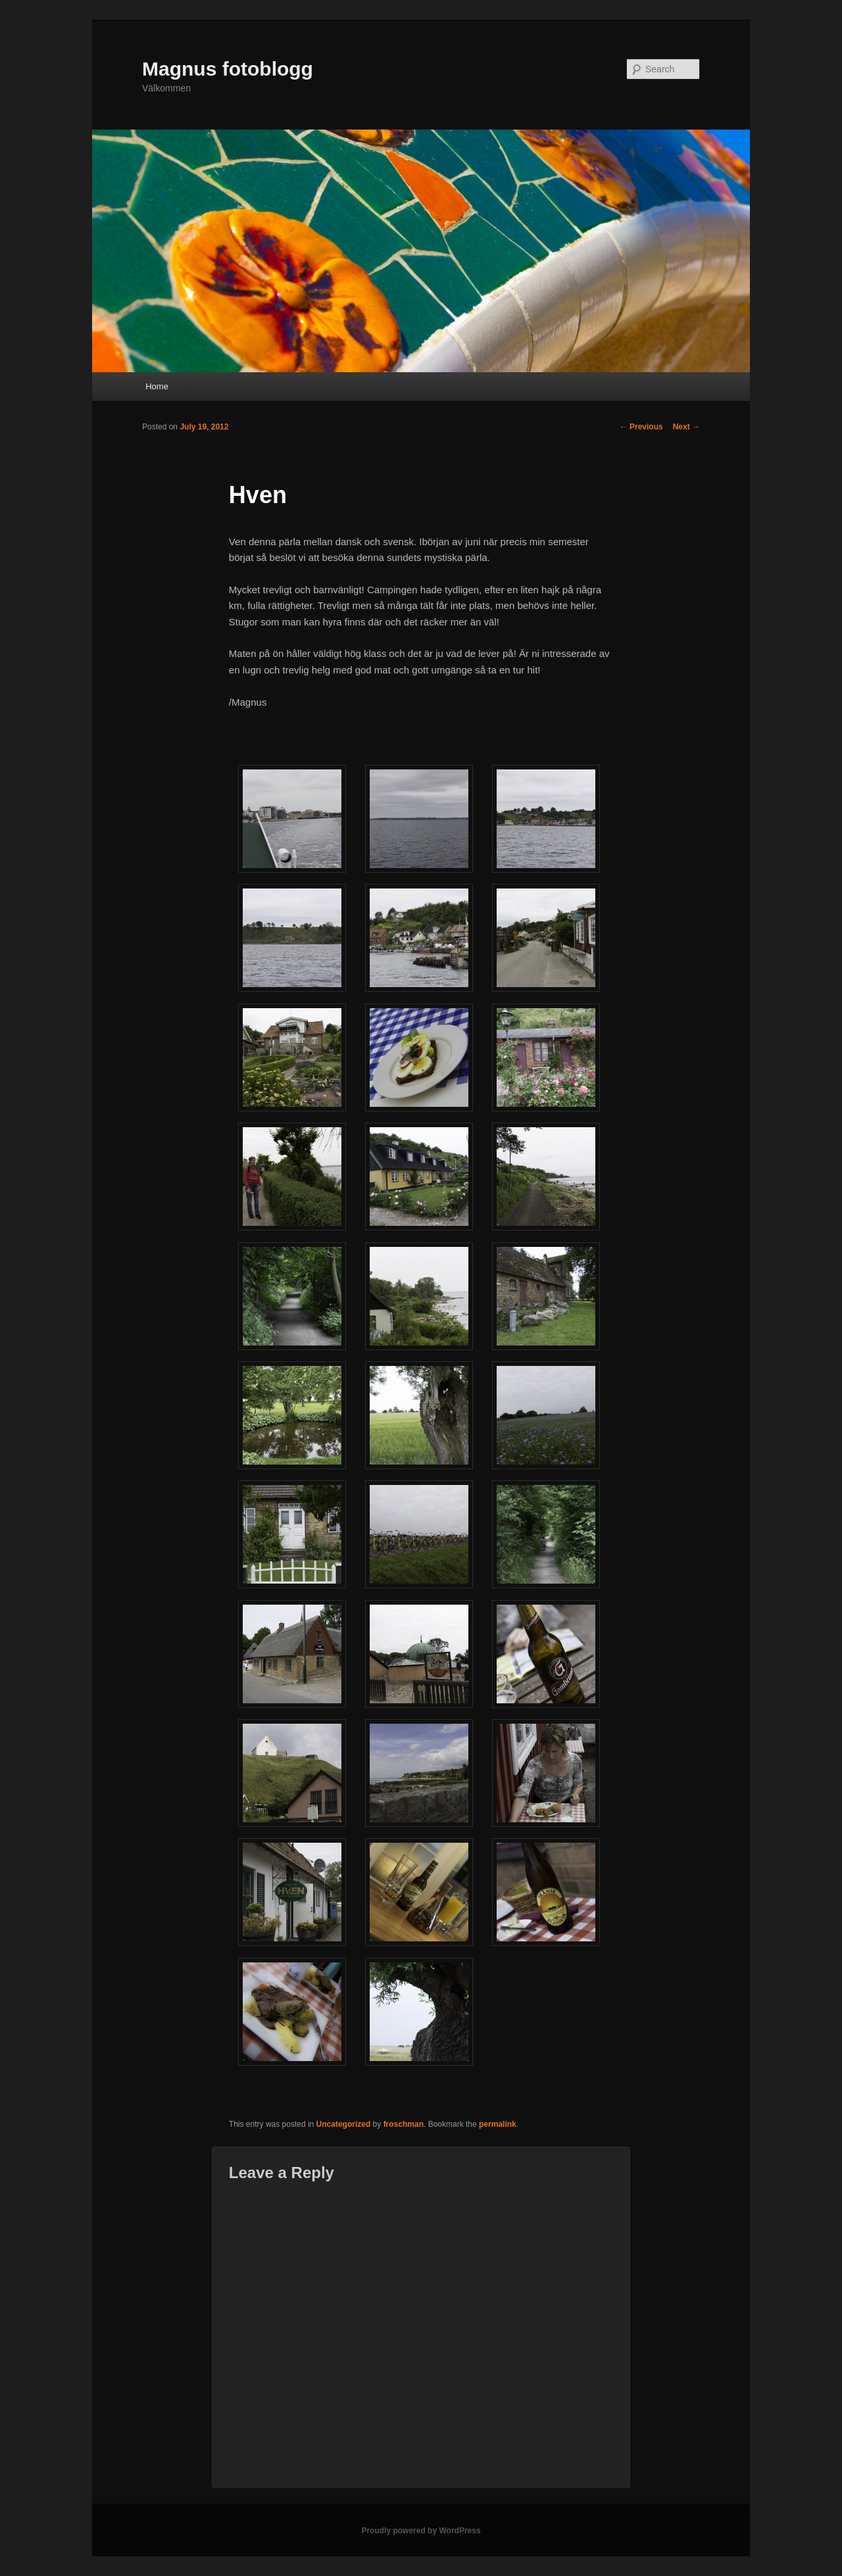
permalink (497, 2124)
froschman (404, 2124)
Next (686, 426)
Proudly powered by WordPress (420, 2530)
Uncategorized (343, 2124)
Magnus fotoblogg (227, 69)
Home (156, 386)
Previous (641, 426)
